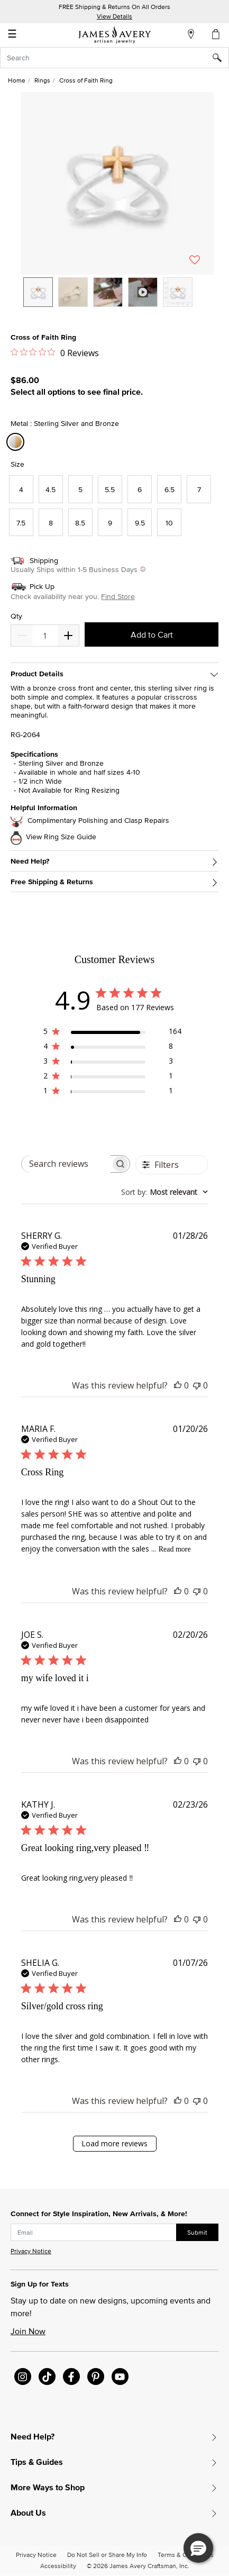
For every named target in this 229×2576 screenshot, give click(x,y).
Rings (42, 80)
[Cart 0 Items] (216, 34)
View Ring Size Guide (61, 836)
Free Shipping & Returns (52, 881)
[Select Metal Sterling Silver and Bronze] (17, 442)
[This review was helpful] (177, 1385)
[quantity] (44, 635)
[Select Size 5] (80, 489)
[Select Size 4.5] (51, 489)
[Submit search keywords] (221, 57)
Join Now (28, 2331)
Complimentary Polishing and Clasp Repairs (98, 820)
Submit (197, 2232)
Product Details (37, 673)
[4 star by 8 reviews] (112, 1048)
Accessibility (58, 2565)
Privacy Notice (31, 2250)
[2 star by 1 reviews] (112, 1077)
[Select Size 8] (51, 523)
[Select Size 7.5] (21, 523)
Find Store (118, 596)
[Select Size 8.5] (80, 523)
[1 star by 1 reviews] (112, 1092)
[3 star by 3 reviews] (112, 1062)
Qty (16, 616)
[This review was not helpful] (196, 1385)
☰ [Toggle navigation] (12, 35)
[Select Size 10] (169, 523)
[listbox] (117, 300)
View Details (114, 16)
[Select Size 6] (139, 489)
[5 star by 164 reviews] (112, 1033)
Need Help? (30, 861)
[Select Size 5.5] (110, 489)
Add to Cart (152, 634)
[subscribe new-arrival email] (94, 2233)
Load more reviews (114, 2143)
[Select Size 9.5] (139, 523)
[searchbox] (66, 1164)
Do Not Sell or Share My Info (107, 2554)
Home (16, 80)
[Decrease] (68, 635)
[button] (117, 183)
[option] (38, 292)
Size (17, 464)
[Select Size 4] (21, 489)
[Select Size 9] (110, 523)
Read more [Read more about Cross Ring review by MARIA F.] (175, 1549)
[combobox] (114, 57)
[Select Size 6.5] (169, 489)
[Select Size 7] (199, 489)
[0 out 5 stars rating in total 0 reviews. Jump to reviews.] (55, 352)
